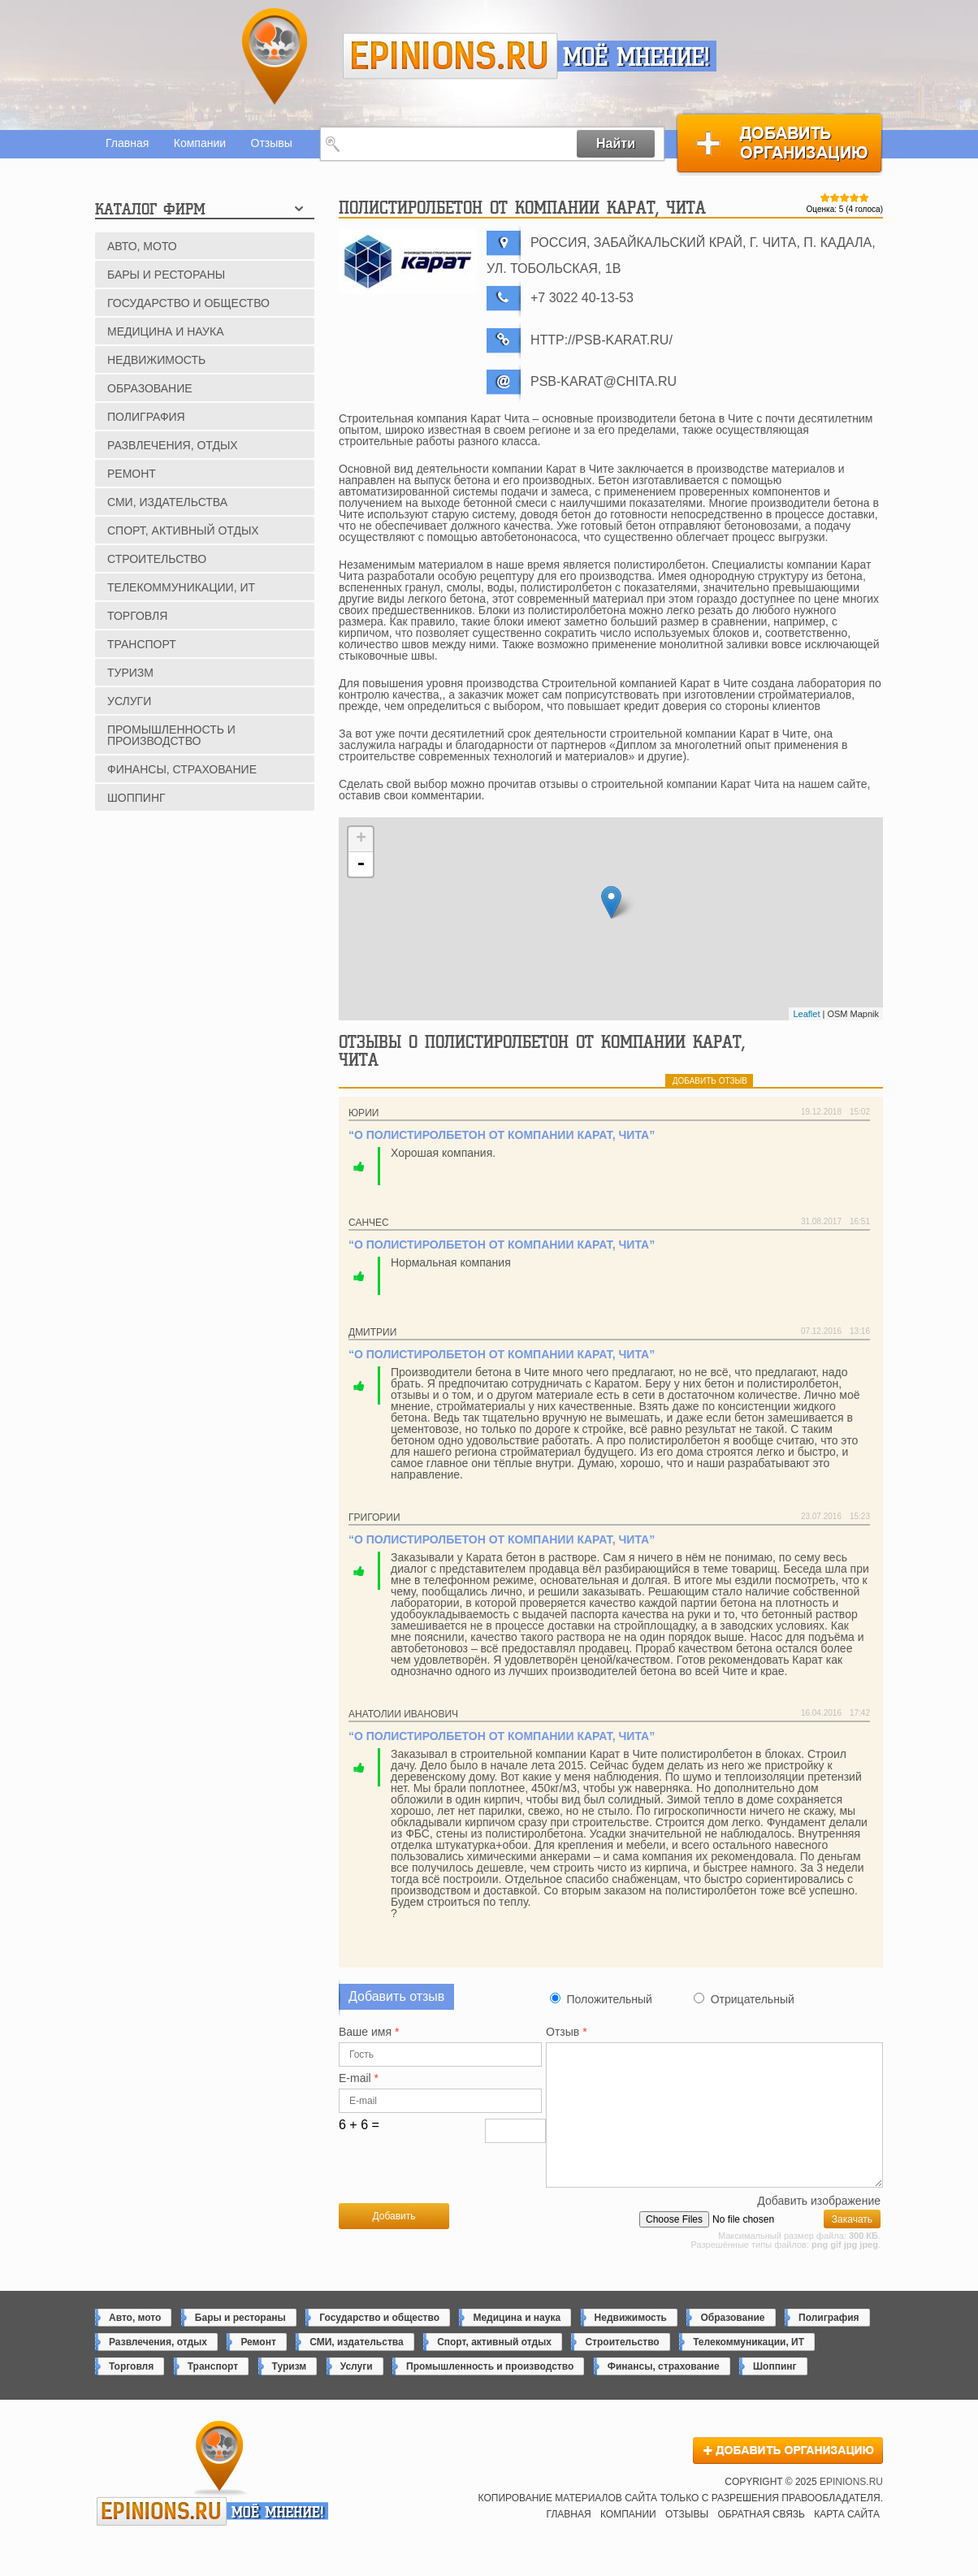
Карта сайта (847, 2541)
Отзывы (271, 142)
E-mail (359, 2078)
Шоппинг (136, 797)
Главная (127, 142)
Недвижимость (156, 359)
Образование (150, 388)
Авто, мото (142, 246)
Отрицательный (752, 1999)
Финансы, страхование (182, 769)
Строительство (156, 558)
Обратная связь (761, 2541)
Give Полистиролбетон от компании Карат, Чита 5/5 (864, 197)
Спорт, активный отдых (183, 530)
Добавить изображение (819, 2228)
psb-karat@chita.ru (603, 381)
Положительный (608, 1999)
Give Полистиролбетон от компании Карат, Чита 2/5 (835, 197)
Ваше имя (369, 2032)
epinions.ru (450, 56)
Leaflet (806, 1014)
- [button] (360, 864)
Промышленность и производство (171, 735)
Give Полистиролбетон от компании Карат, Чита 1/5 (825, 197)
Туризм (130, 672)
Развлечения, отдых (172, 445)
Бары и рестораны (166, 274)
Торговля (137, 615)
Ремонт (131, 473)
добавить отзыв (710, 1080)
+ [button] (361, 839)
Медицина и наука (165, 331)
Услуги (129, 701)
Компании (200, 142)
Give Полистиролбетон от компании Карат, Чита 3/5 (845, 197)
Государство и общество (188, 303)
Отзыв (566, 2032)
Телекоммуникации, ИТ (181, 587)
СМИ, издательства (167, 502)
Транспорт (141, 644)
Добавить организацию (779, 143)
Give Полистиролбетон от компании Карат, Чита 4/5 (854, 197)
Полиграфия (146, 416)
